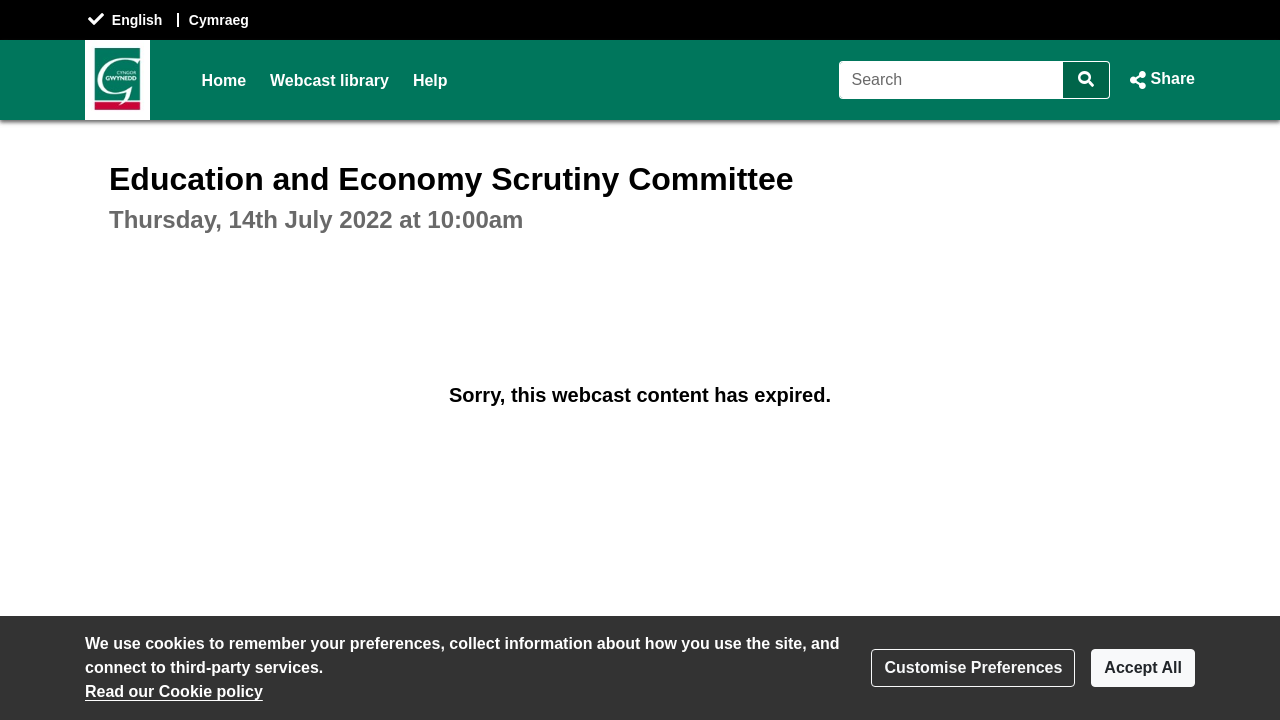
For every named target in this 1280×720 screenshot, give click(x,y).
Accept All (1143, 667)
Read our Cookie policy (174, 691)
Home (224, 80)
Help (430, 80)
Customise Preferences (973, 667)
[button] (1160, 80)
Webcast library (329, 80)
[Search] (951, 80)
